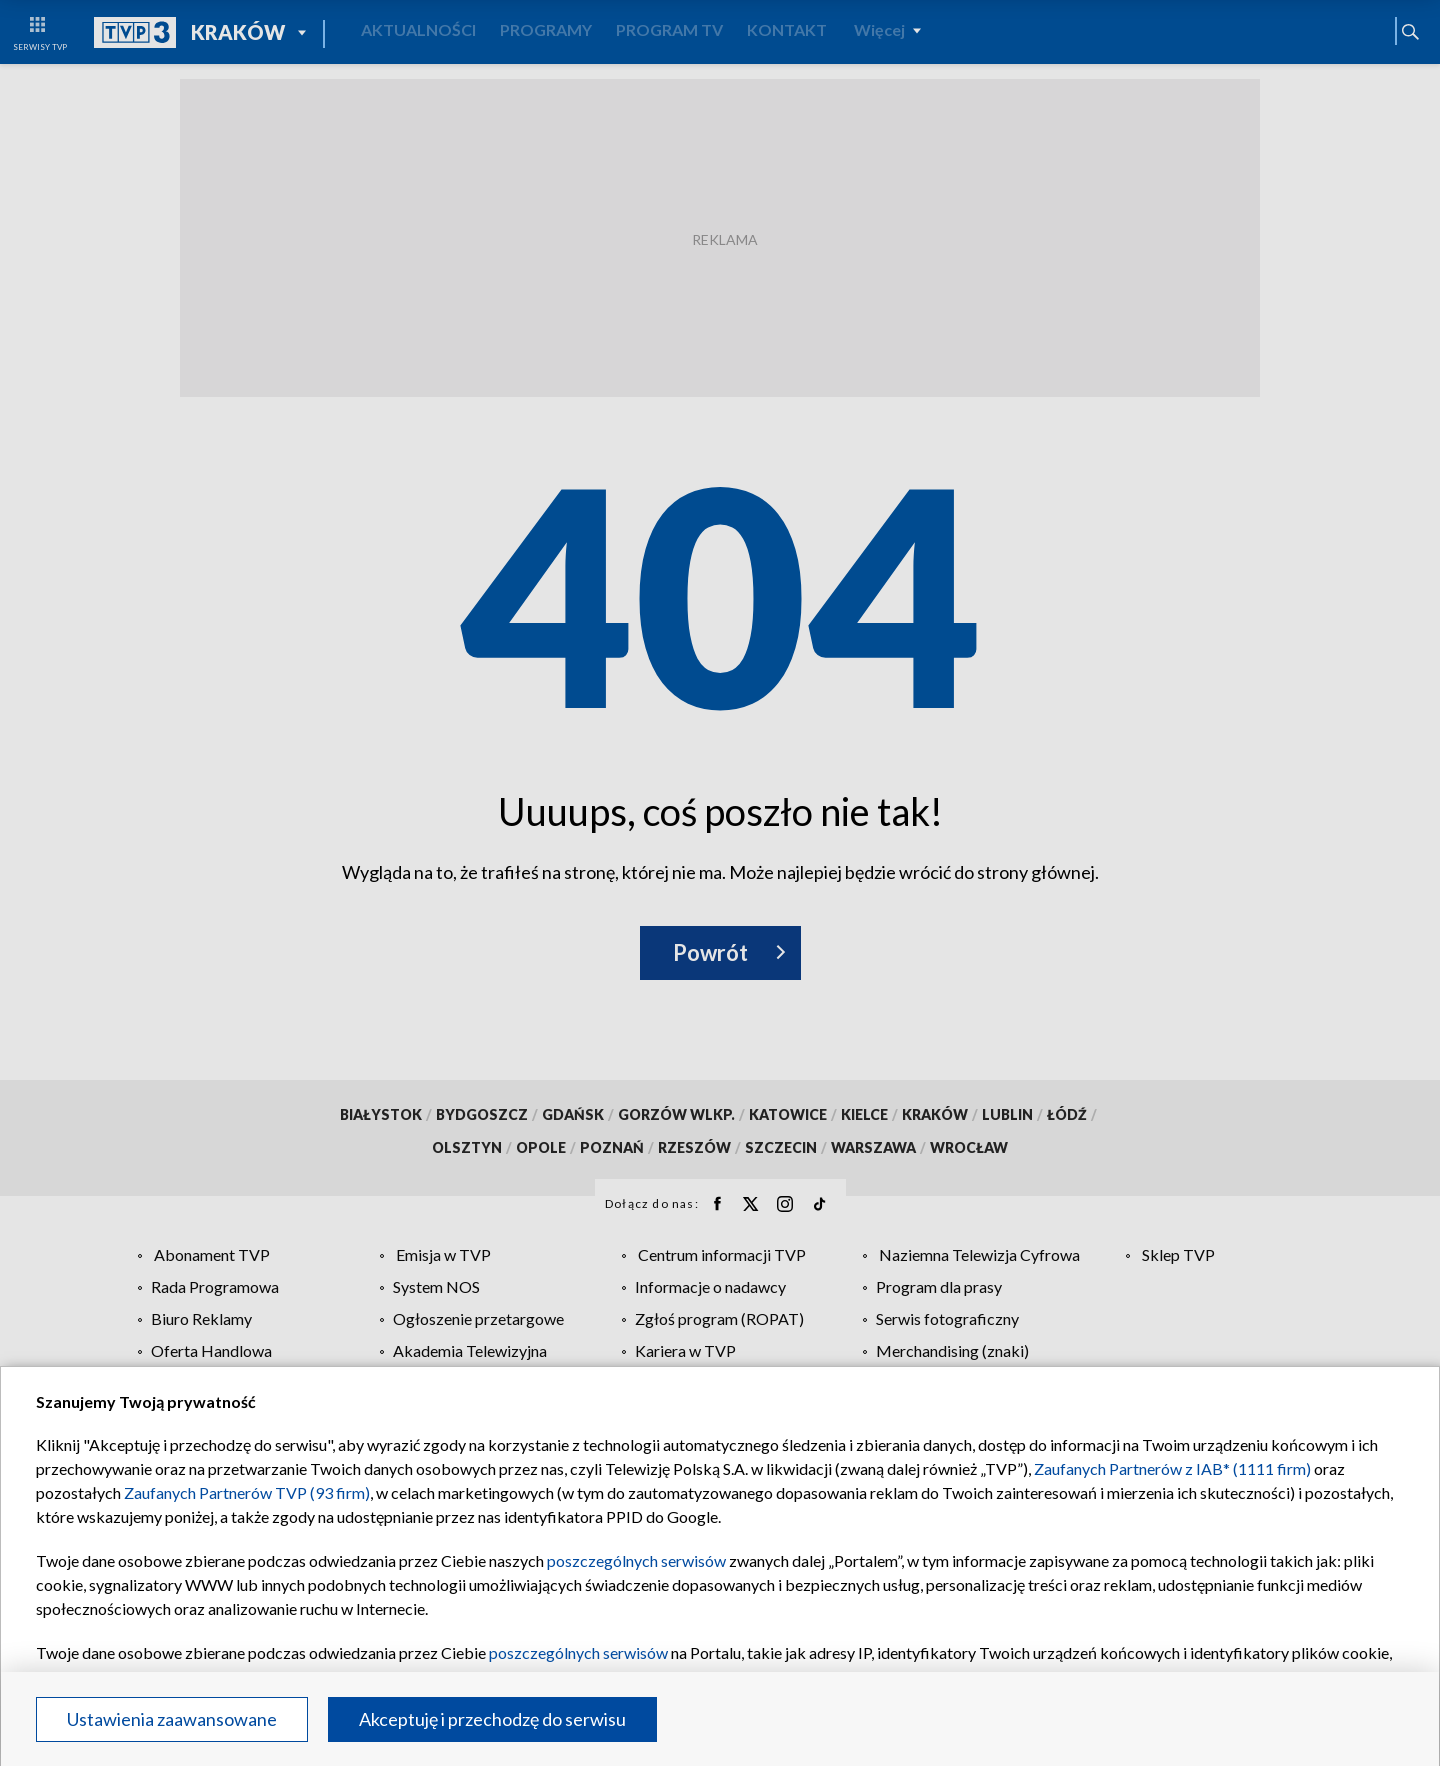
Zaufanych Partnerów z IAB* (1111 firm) (1172, 1468)
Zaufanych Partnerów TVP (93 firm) (247, 1492)
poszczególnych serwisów (636, 1560)
